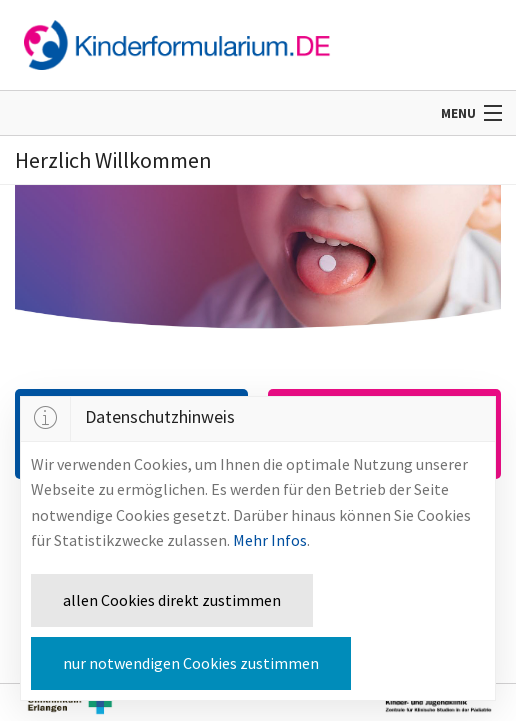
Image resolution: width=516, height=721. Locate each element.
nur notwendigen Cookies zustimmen (191, 663)
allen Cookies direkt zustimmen (172, 600)
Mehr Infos (270, 540)
